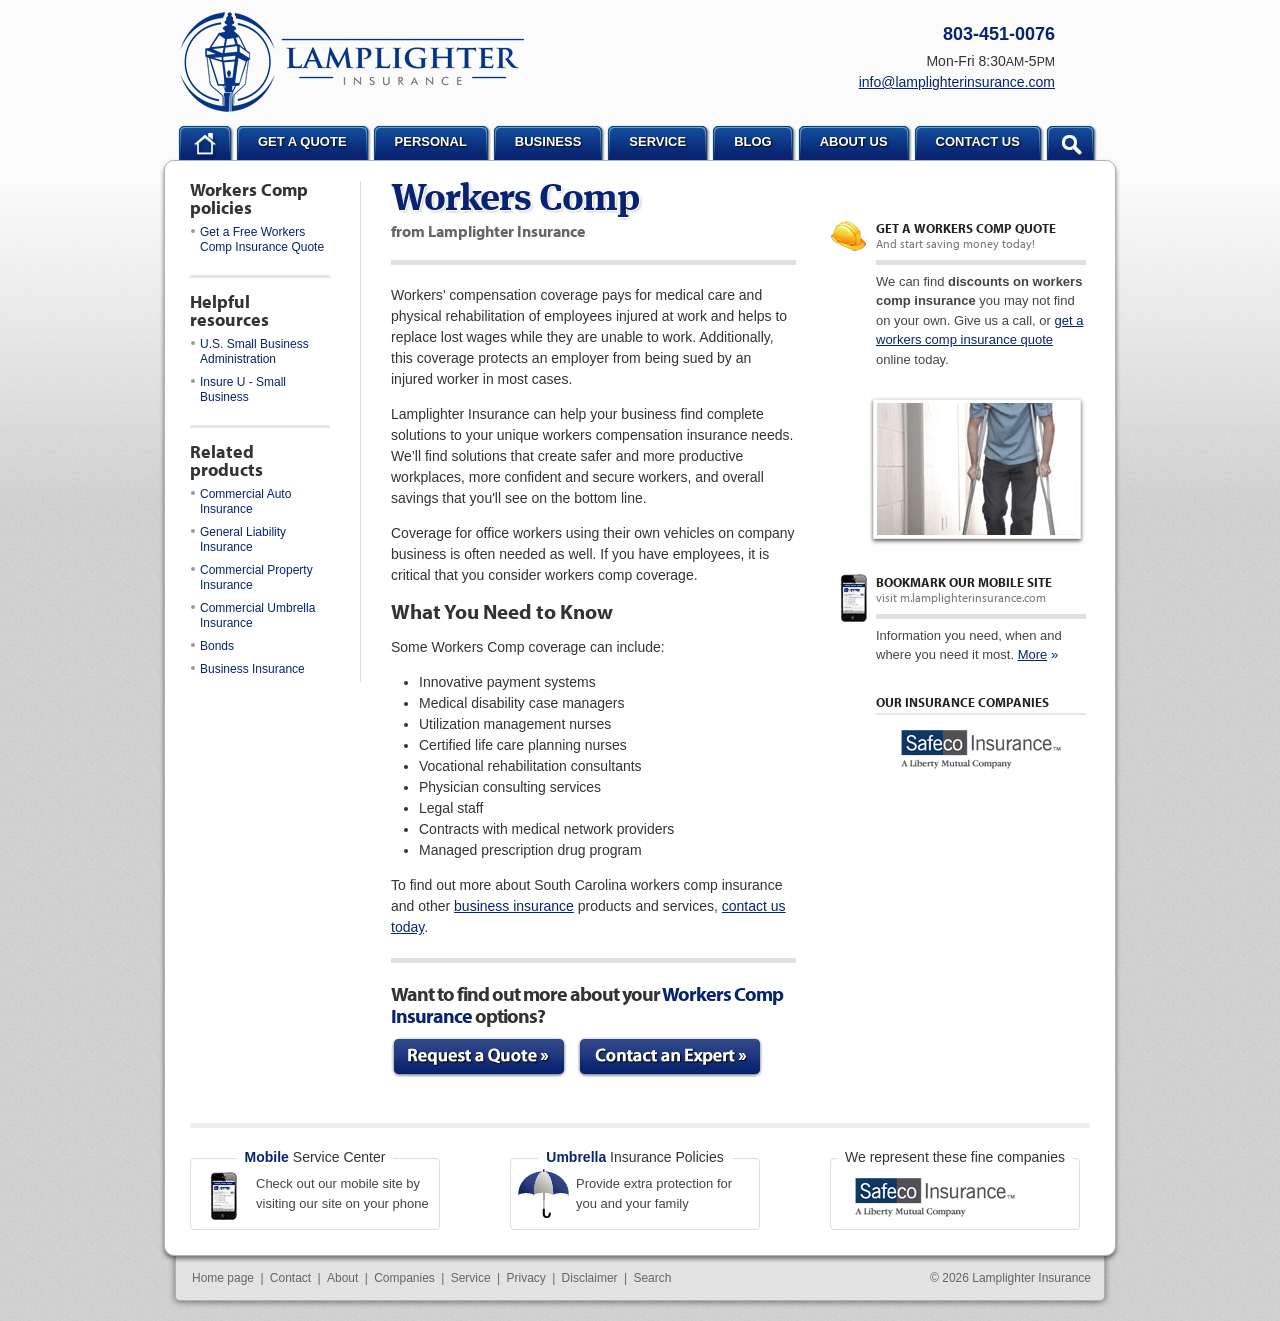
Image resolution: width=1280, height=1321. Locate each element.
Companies (404, 1278)
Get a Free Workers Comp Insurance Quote (257, 239)
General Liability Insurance (238, 539)
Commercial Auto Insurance (241, 501)
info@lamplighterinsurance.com (957, 82)
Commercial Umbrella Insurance (253, 615)
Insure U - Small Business (238, 389)
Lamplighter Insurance (352, 62)
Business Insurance (248, 669)
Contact (290, 1278)
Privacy (525, 1278)
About (342, 1278)
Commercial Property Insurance (252, 577)
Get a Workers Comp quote (966, 228)
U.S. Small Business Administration (250, 351)
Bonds (212, 646)
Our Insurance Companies (962, 702)
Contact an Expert (670, 1057)
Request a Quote (479, 1057)
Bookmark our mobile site (964, 582)
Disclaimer (590, 1278)
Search (652, 1278)
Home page (223, 1278)
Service (471, 1278)
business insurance (514, 906)
